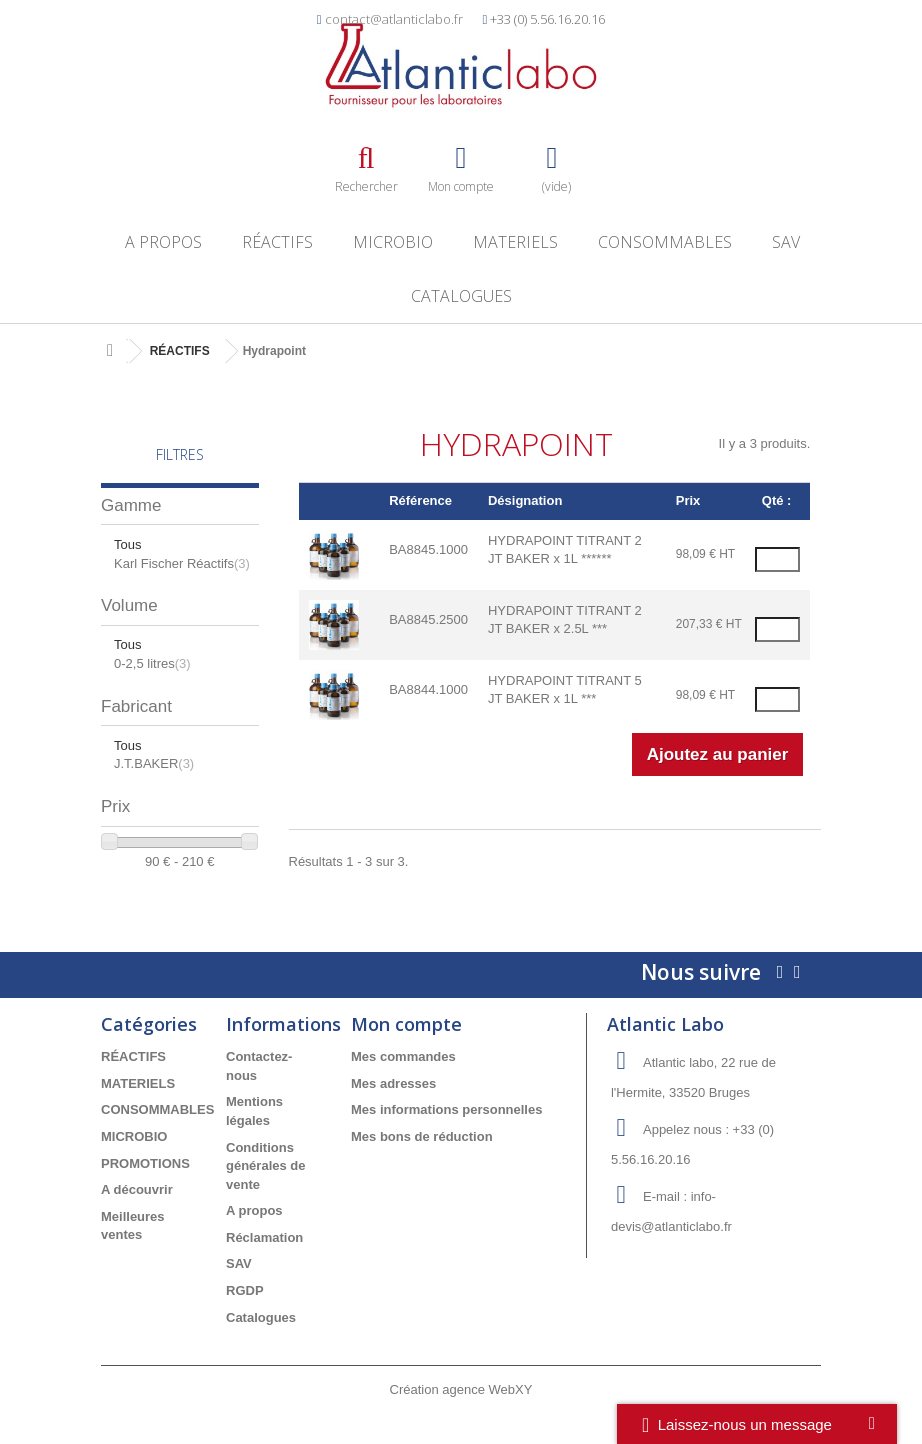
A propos (163, 242)
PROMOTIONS (145, 1163)
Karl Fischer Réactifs (182, 563)
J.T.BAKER (154, 763)
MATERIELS (515, 242)
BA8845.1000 (428, 549)
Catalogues (461, 296)
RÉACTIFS (277, 242)
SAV (786, 242)
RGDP (245, 1290)
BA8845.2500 (428, 619)
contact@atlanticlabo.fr (394, 19)
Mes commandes (403, 1056)
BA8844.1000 (428, 689)
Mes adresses (393, 1083)
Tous (127, 544)
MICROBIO (393, 242)
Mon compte (406, 1024)
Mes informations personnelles (446, 1109)
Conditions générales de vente (266, 1166)
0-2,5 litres (152, 663)
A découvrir (137, 1189)
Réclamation (264, 1237)
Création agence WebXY (461, 1389)
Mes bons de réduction (422, 1136)
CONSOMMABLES (665, 242)
